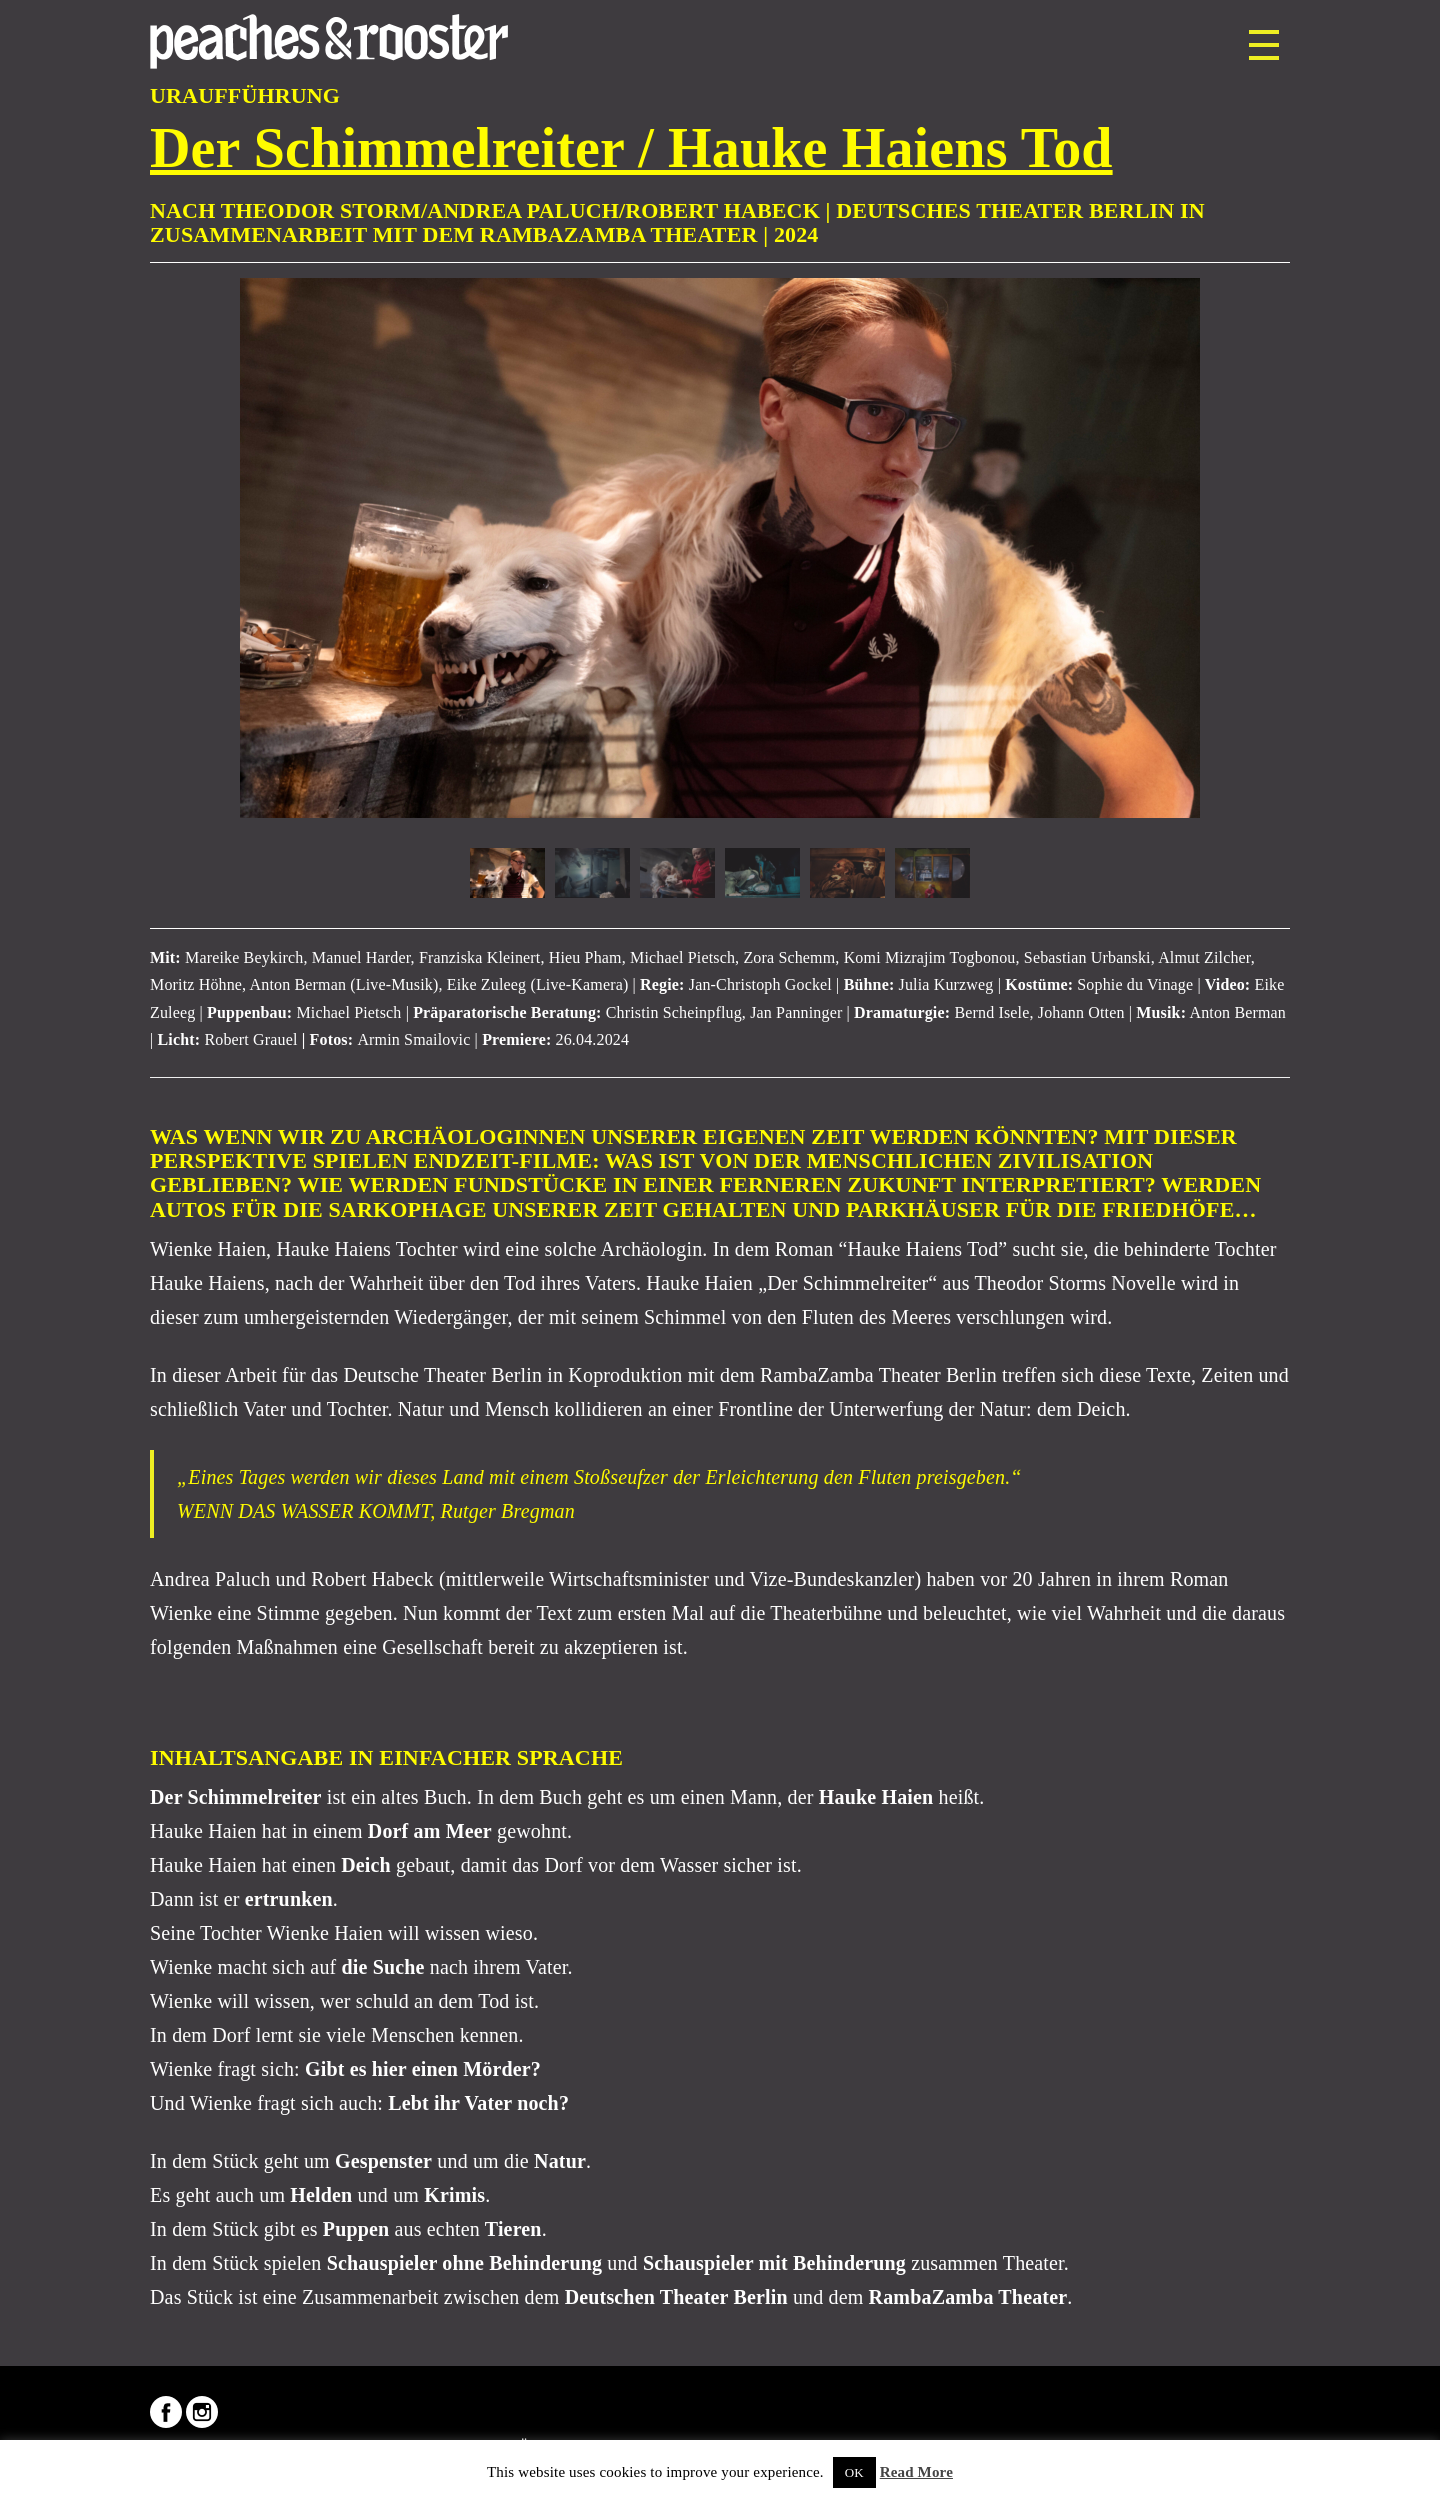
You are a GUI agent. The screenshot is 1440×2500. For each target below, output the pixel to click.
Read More (916, 2472)
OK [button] (854, 2472)
